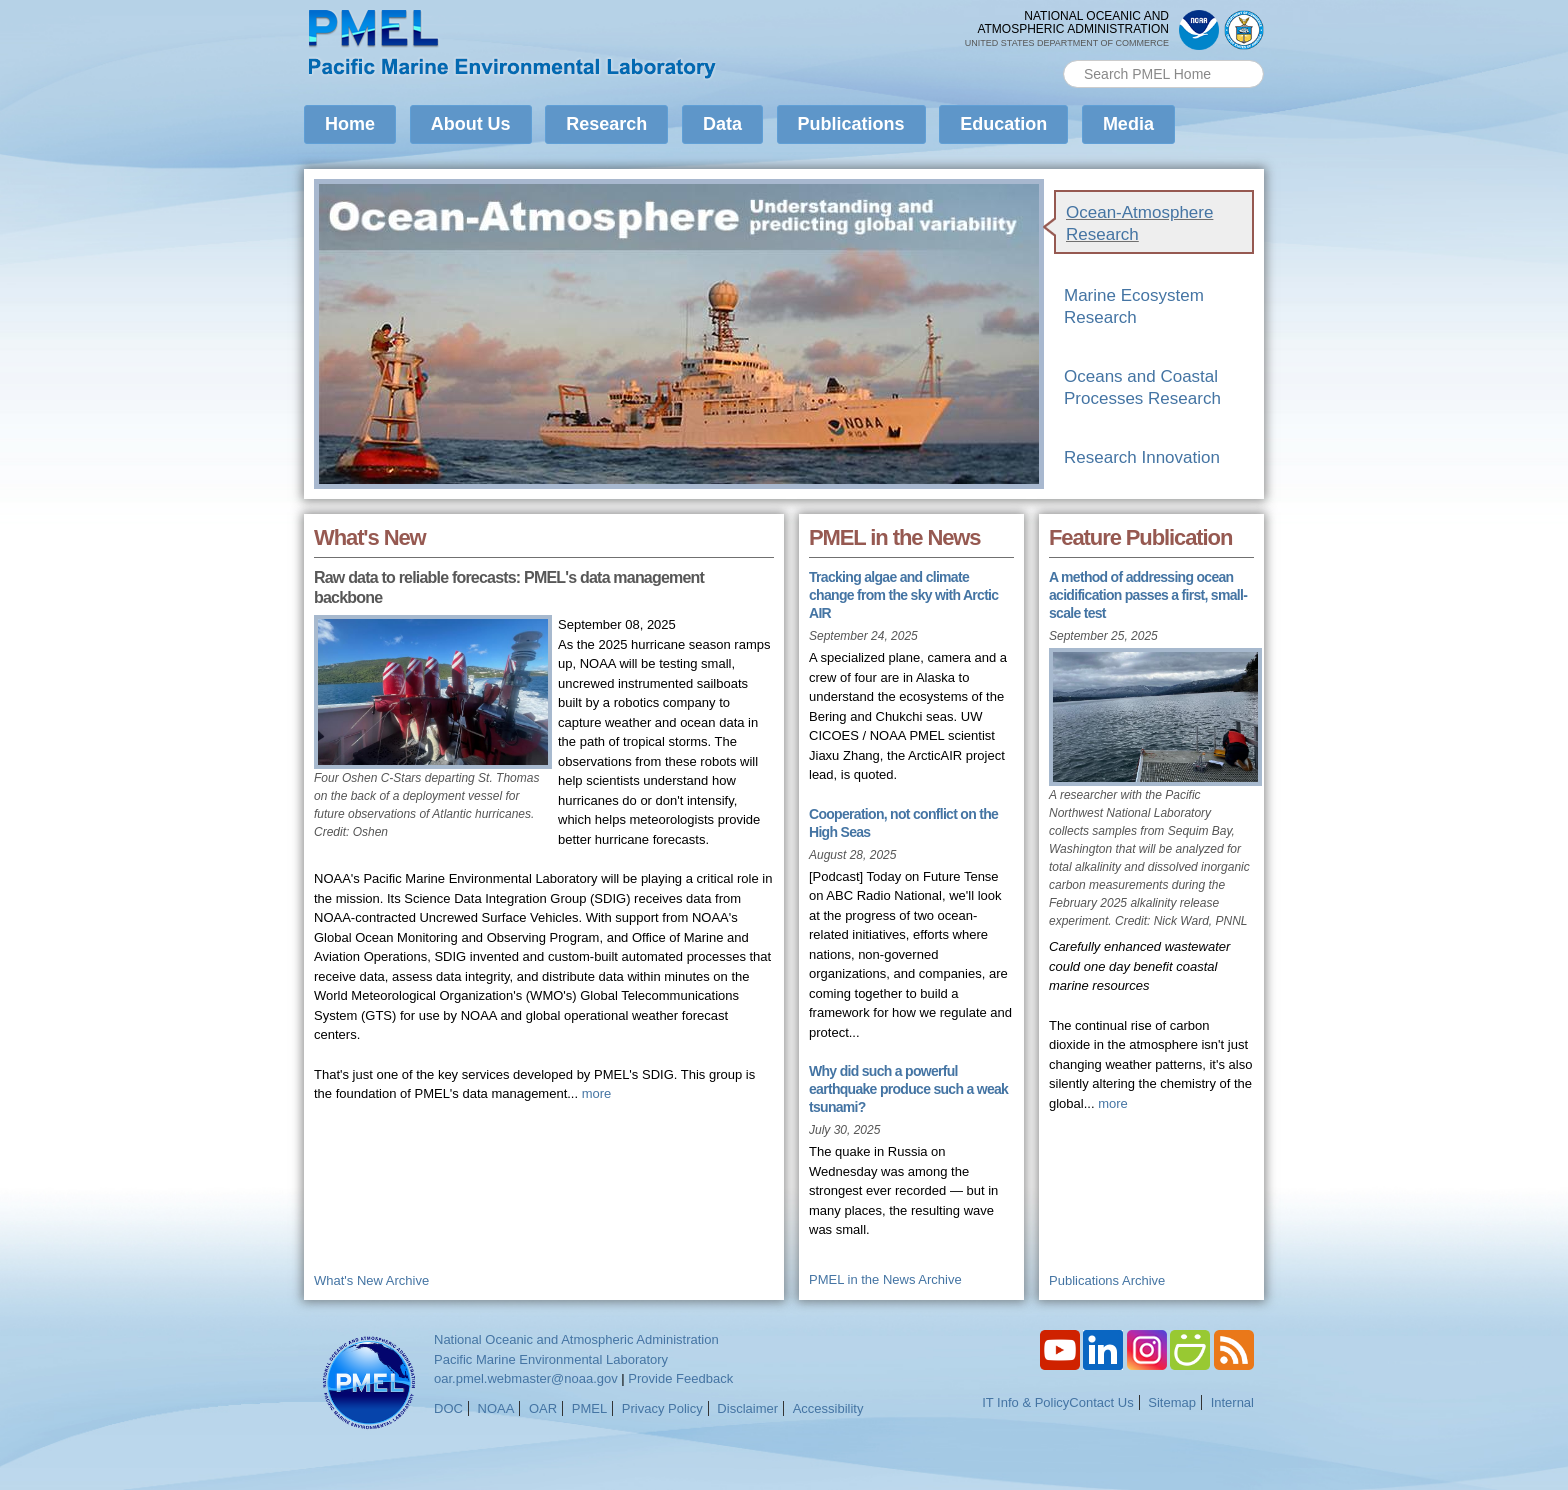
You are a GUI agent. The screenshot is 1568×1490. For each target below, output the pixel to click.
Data (722, 124)
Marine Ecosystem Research (1134, 306)
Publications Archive (1107, 1280)
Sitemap (1172, 1402)
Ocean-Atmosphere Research (1139, 223)
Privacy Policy (662, 1408)
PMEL (589, 1408)
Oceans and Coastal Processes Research (1142, 387)
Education (1003, 124)
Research (606, 124)
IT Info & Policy (1025, 1402)
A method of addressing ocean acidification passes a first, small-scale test (1148, 595)
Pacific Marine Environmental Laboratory (551, 1359)
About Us (471, 124)
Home (350, 124)
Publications (851, 124)
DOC (448, 1408)
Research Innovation (1142, 457)
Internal (1232, 1402)
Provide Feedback (680, 1378)
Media (1128, 124)
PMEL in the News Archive (885, 1279)
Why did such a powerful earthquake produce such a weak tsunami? (908, 1089)
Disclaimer (747, 1408)
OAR (543, 1408)
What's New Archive (371, 1280)
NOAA (496, 1408)
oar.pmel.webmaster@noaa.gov (526, 1378)
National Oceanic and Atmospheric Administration (576, 1339)
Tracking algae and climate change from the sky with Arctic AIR (903, 595)
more (597, 1093)
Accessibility (828, 1408)
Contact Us (1101, 1402)
